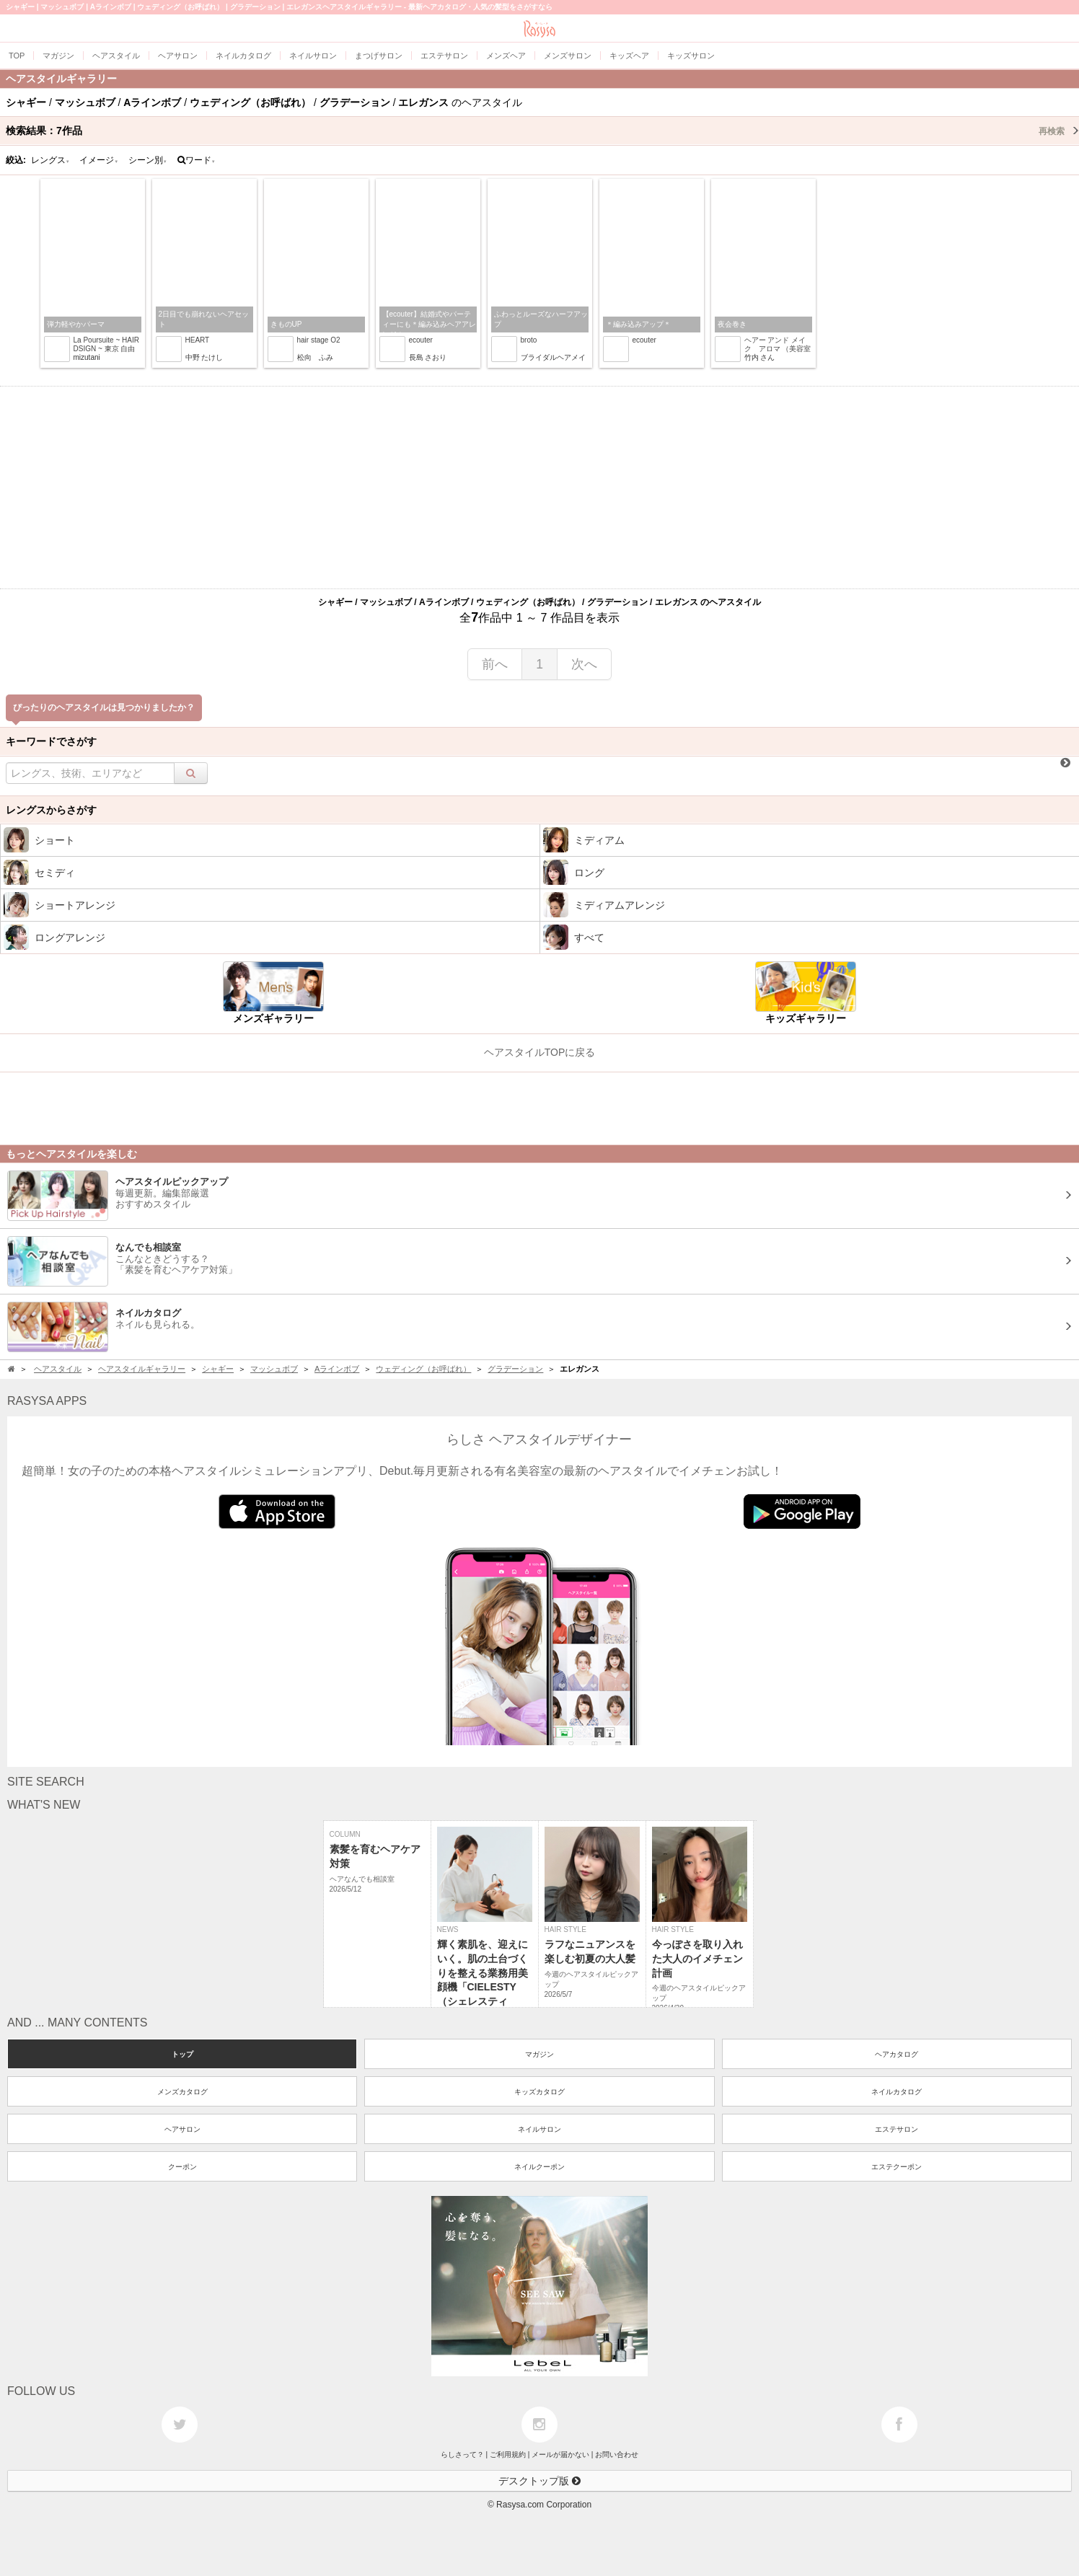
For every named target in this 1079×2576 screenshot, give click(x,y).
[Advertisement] (539, 487)
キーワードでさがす (51, 741)
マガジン (539, 2054)
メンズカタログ (182, 2092)
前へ (495, 664)
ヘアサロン (182, 2129)
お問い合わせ (616, 2454)
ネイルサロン (539, 2129)
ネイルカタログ (896, 2092)
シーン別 (147, 160)
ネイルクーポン (539, 2167)
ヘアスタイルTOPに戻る (540, 1052)
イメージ (98, 160)
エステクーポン (896, 2167)
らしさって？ (462, 2454)
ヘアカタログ (896, 2054)
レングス (50, 160)
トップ (182, 2054)
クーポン (182, 2167)
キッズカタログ (539, 2092)
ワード (196, 160)
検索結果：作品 (542, 130)
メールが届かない (560, 2454)
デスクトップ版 (539, 2481)
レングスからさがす (51, 810)
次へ (584, 664)
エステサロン (896, 2129)
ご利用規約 (508, 2454)
